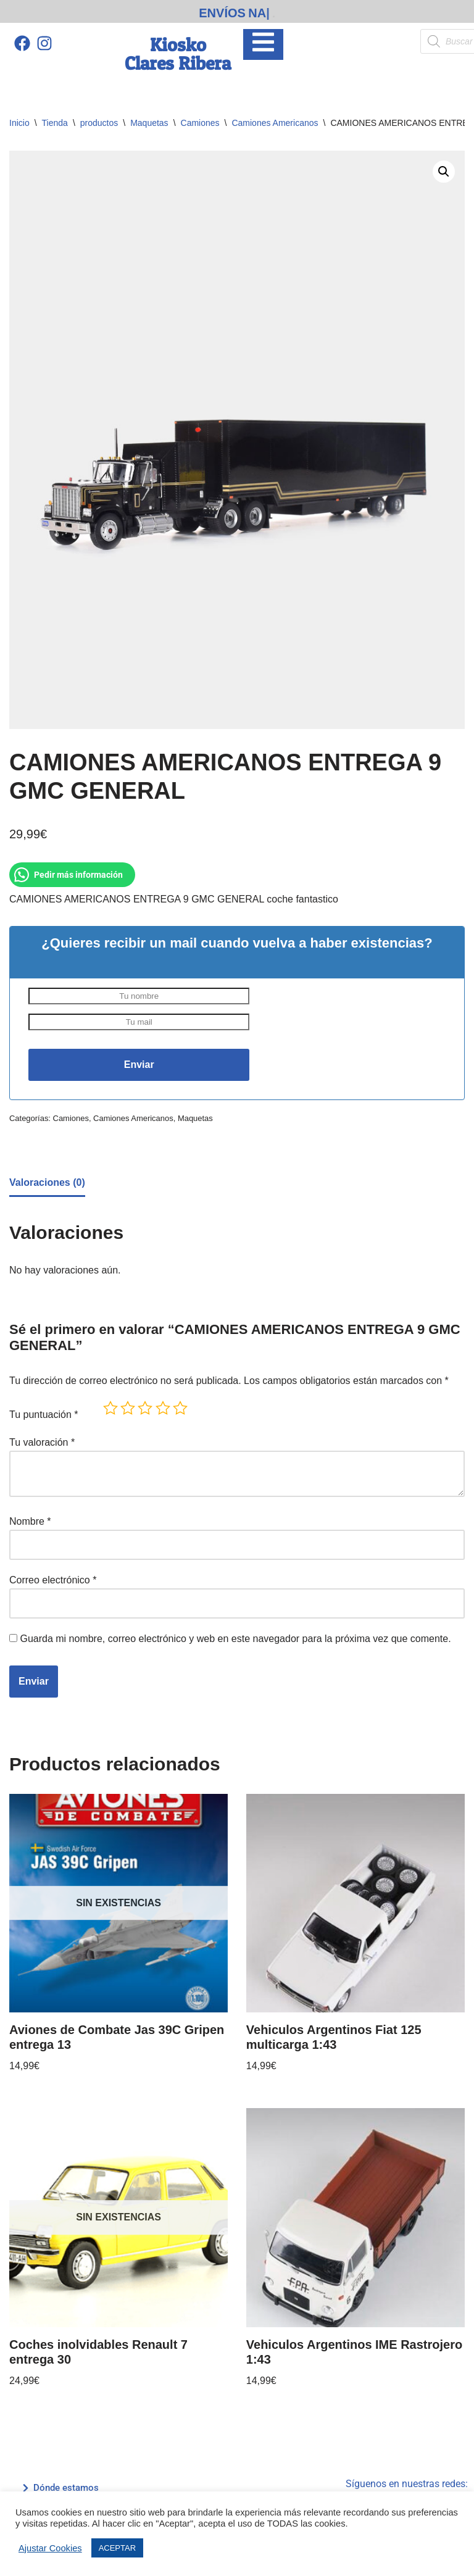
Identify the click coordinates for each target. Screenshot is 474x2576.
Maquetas (149, 123)
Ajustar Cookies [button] (50, 2548)
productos (99, 123)
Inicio (19, 123)
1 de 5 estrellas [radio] (110, 1408)
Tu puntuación (43, 1414)
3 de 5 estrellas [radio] (145, 1408)
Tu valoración (42, 1442)
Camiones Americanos (274, 123)
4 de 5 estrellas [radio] (163, 1408)
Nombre (30, 1521)
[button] (444, 171)
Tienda (55, 123)
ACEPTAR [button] (117, 2548)
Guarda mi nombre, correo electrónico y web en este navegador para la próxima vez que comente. (235, 1638)
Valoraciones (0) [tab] (47, 1182)
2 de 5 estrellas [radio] (127, 1408)
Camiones (200, 123)
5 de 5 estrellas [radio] (180, 1408)
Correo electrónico (52, 1580)
